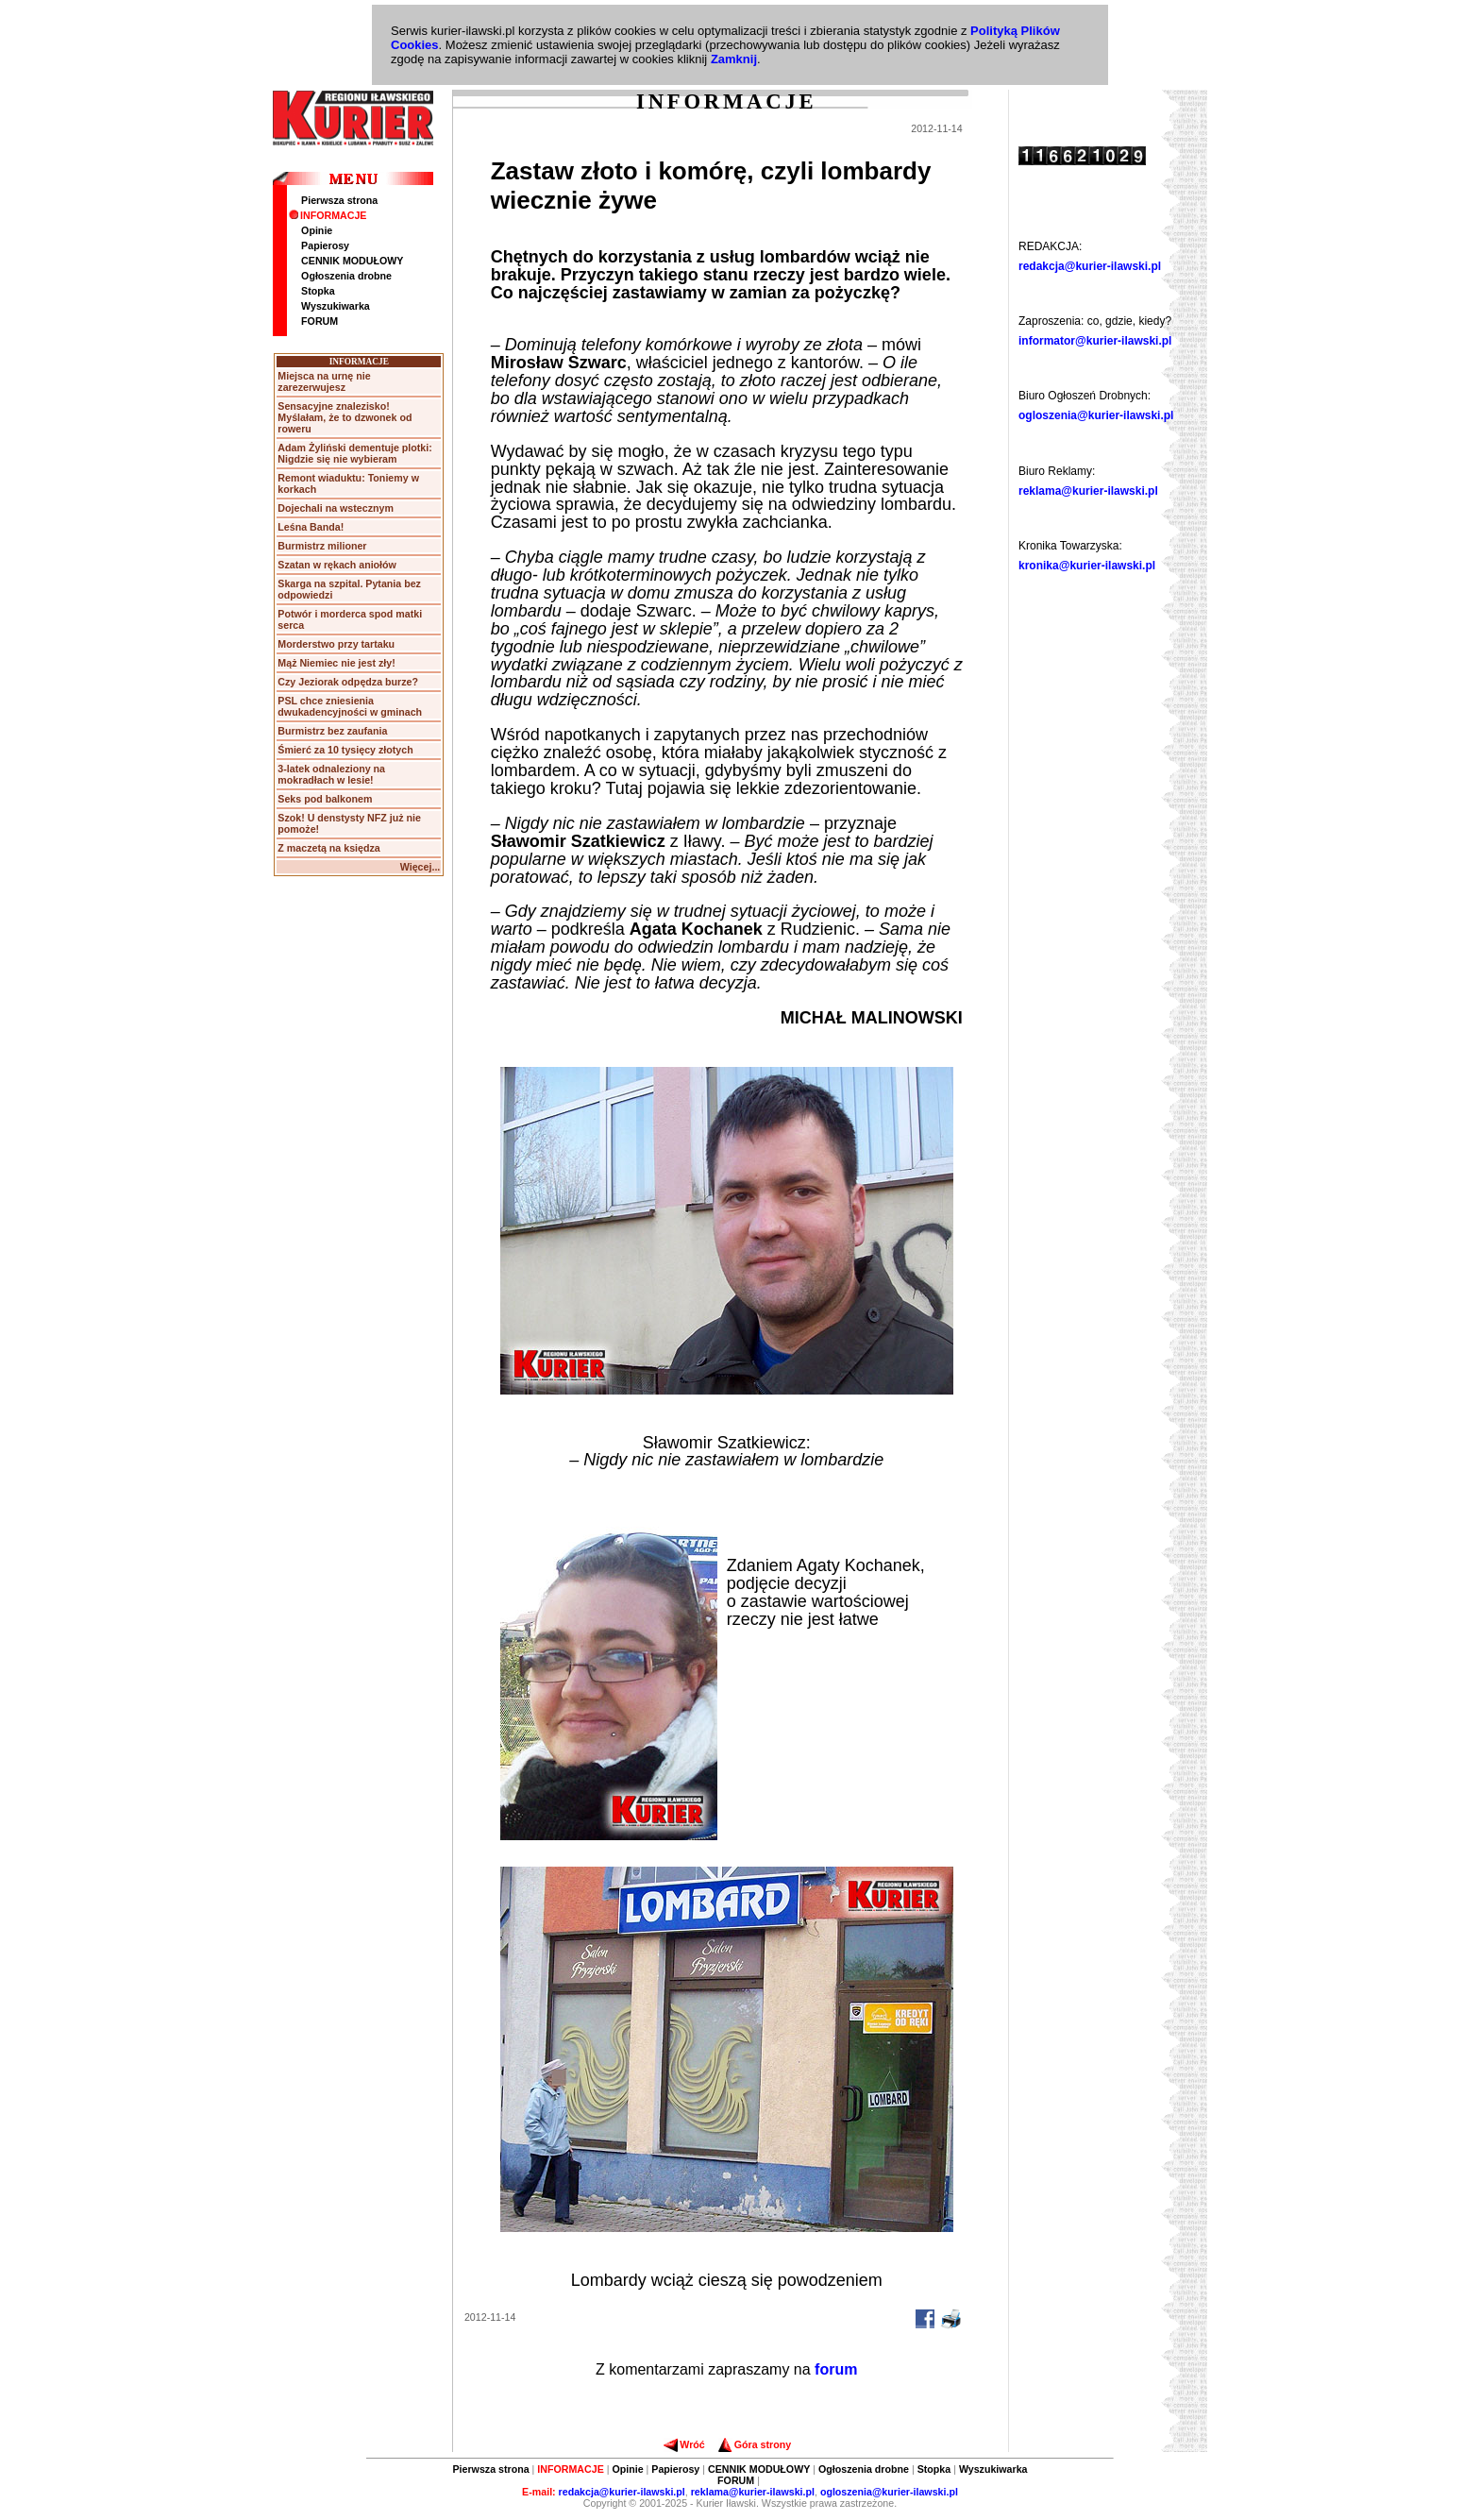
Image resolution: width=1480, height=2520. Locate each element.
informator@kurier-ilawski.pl (1094, 340)
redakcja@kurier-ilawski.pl (1089, 266)
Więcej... (420, 866)
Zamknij (734, 59)
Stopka (318, 290)
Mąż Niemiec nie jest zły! (336, 662)
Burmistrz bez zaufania (332, 730)
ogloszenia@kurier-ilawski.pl (1095, 415)
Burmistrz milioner (322, 545)
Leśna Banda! (311, 527)
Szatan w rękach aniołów (337, 564)
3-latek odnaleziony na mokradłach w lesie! (331, 774)
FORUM (319, 321)
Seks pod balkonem (325, 798)
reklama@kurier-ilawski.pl (1088, 491)
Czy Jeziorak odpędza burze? (348, 681)
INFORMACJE (327, 215)
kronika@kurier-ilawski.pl (1086, 565)
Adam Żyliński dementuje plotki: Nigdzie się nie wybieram (354, 453)
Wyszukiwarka (335, 306)
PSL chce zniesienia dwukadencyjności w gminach (350, 706)
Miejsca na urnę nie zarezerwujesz (324, 381)
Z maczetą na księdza (328, 848)
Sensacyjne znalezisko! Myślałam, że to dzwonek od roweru (345, 417)
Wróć (684, 2444)
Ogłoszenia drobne (346, 275)
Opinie (316, 230)
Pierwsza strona (339, 200)
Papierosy (325, 245)
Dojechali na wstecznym (336, 508)
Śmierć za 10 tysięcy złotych (345, 749)
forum (836, 2369)
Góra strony (754, 2444)
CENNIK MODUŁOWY (352, 260)
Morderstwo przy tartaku (336, 644)
